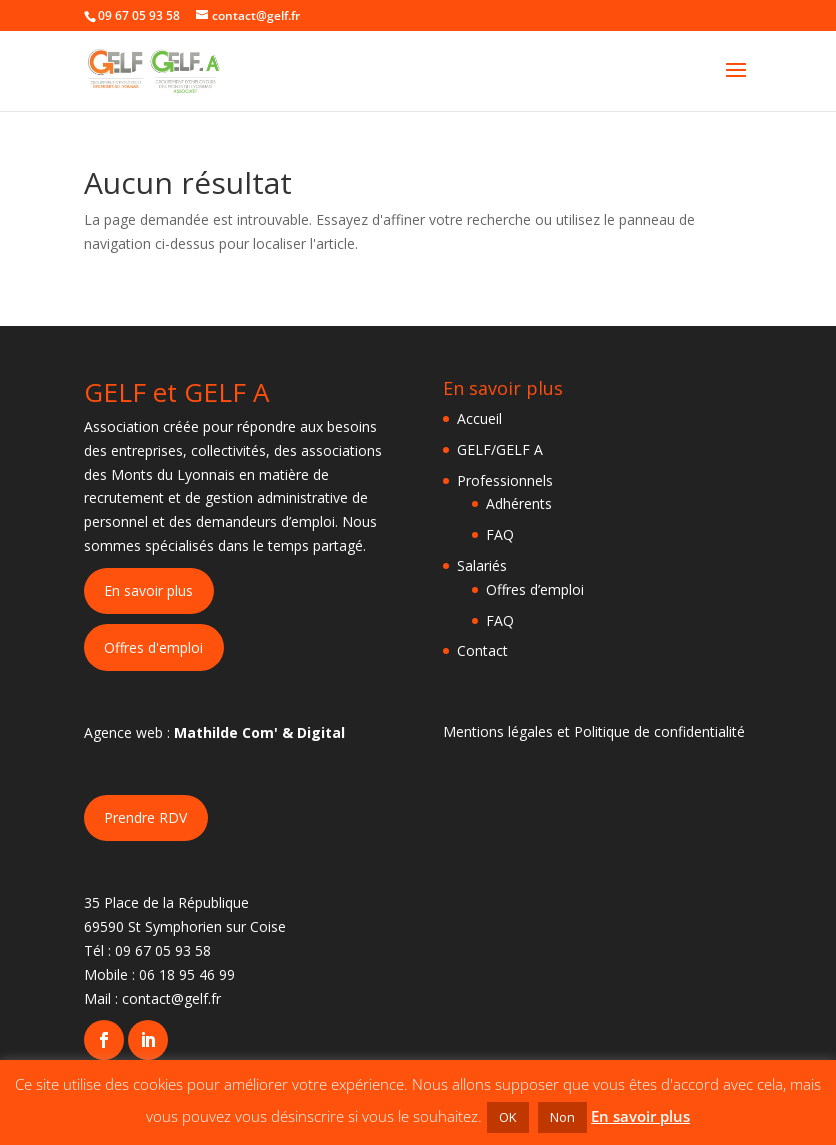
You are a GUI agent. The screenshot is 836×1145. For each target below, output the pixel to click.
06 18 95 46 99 (187, 974)
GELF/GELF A (500, 449)
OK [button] (508, 1117)
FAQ (500, 534)
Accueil (479, 418)
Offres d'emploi (153, 647)
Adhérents (519, 503)
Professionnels (505, 480)
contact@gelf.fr (171, 998)
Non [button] (562, 1117)
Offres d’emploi (535, 589)
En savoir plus (148, 590)
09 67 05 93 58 (163, 950)
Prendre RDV (145, 817)
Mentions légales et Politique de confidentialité (594, 731)
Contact (482, 650)
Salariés (482, 565)
